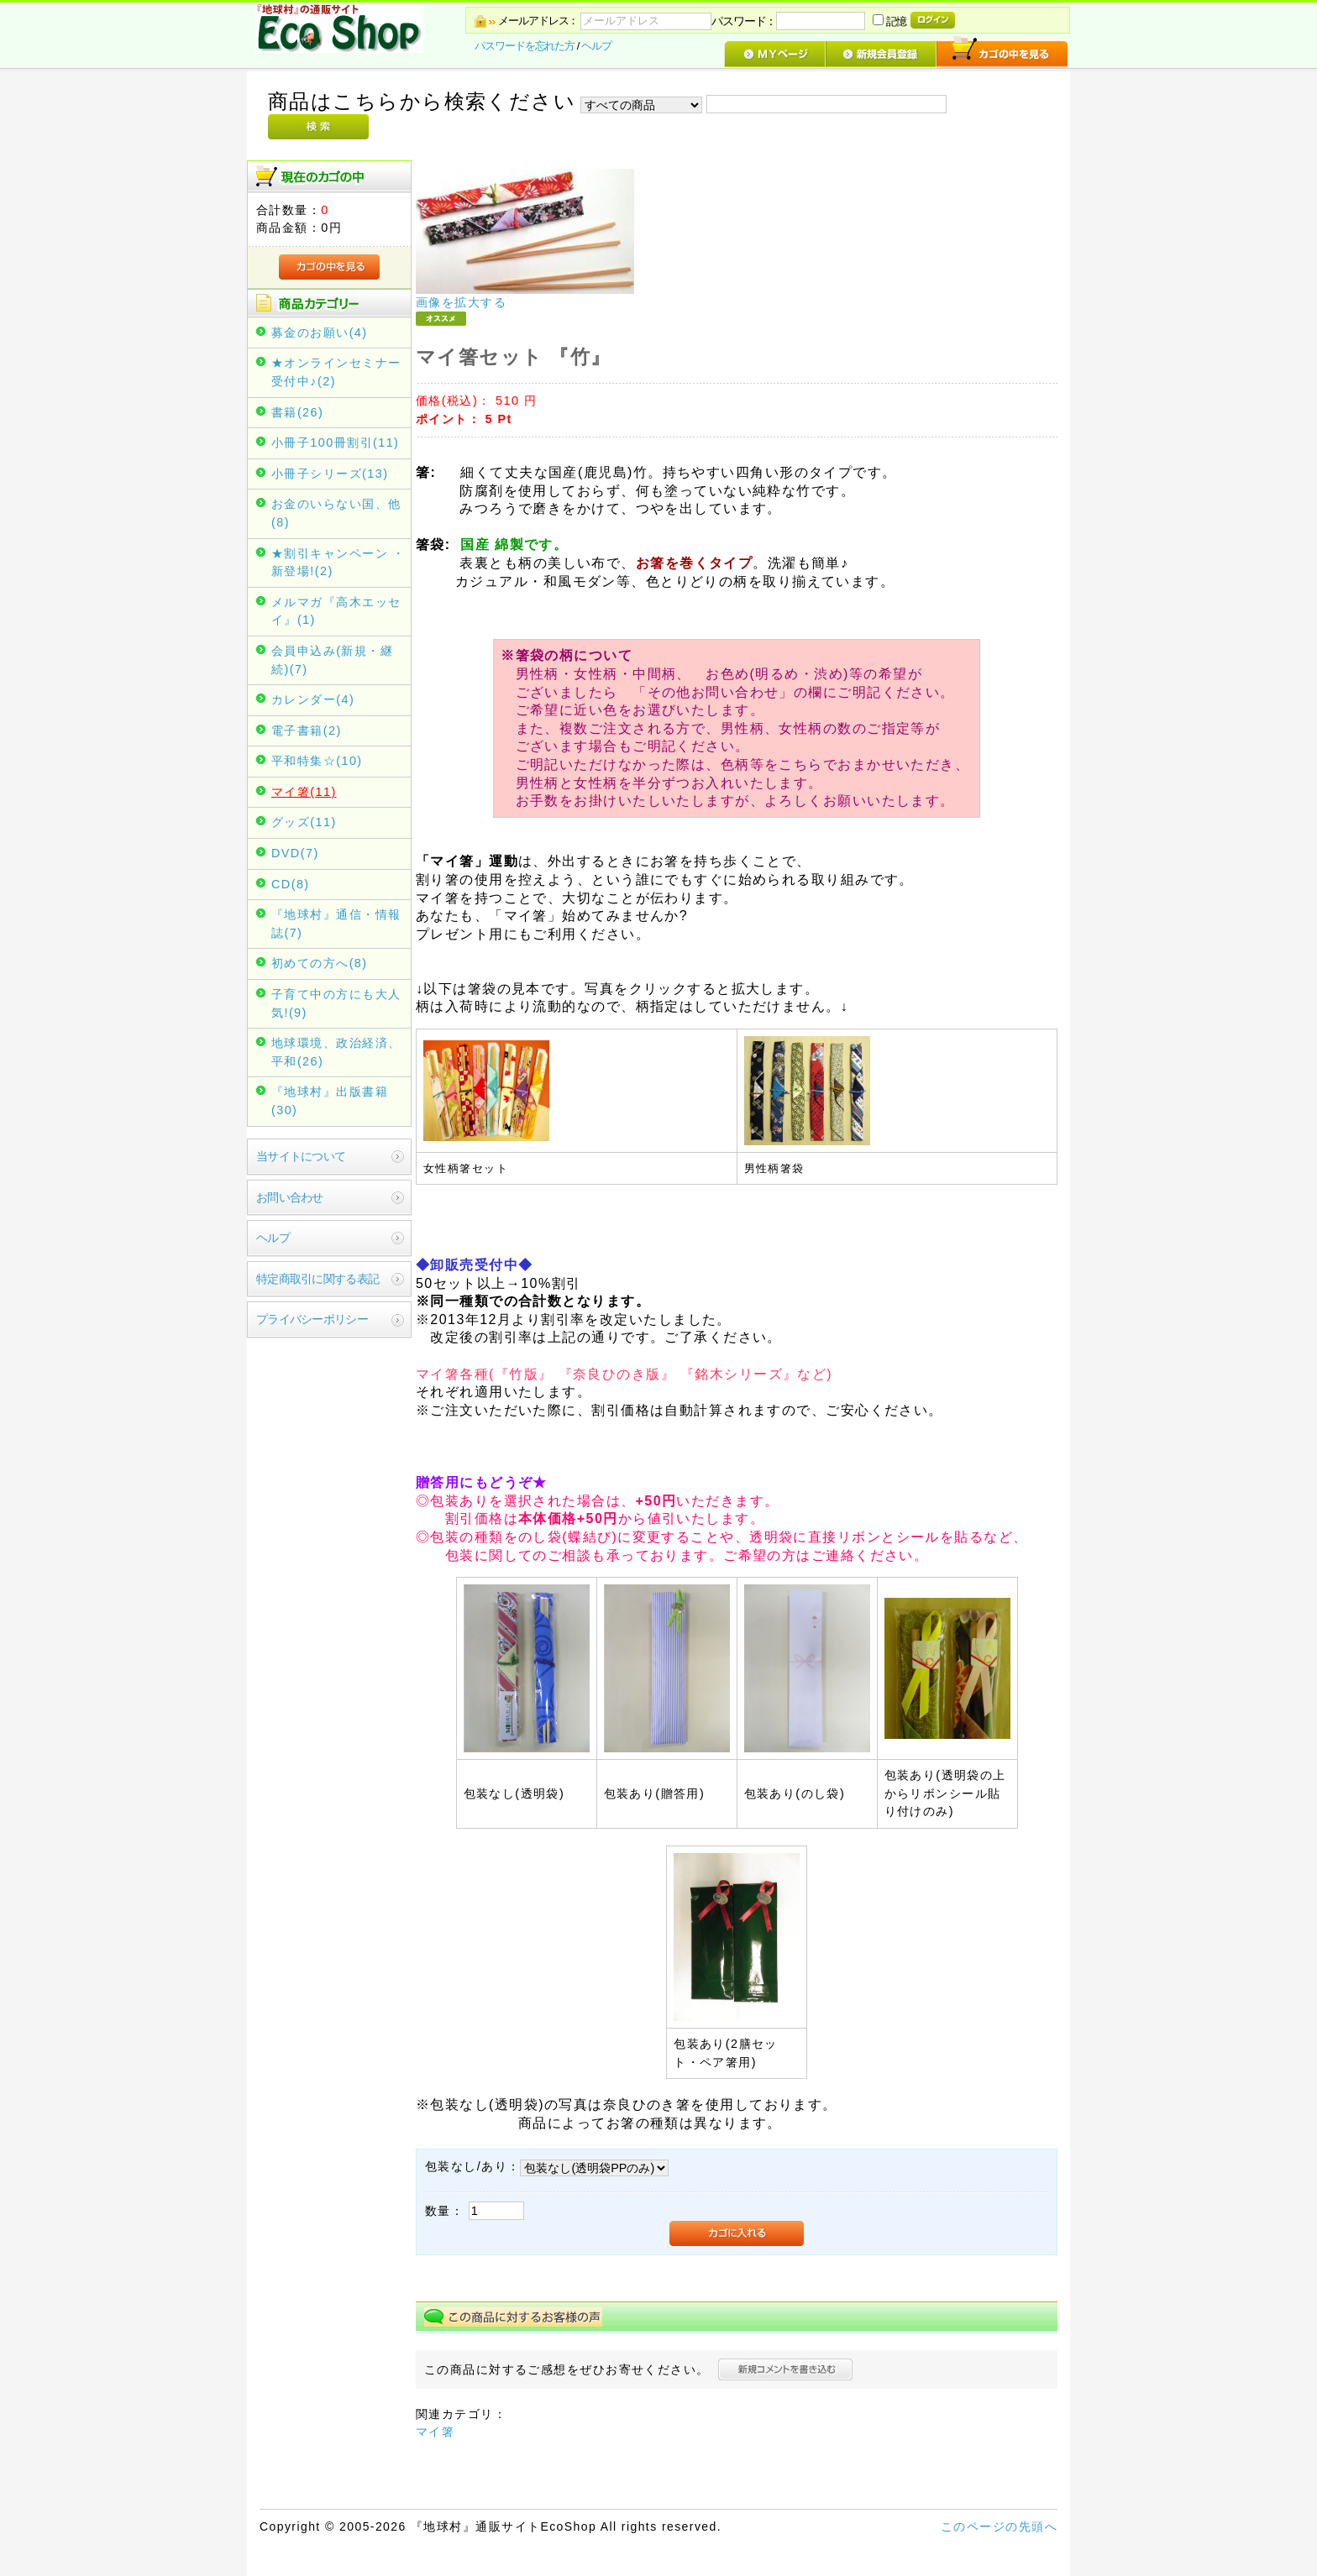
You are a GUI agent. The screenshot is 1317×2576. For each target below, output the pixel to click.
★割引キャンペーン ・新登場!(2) (338, 563)
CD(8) (290, 884)
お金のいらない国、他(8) (336, 513)
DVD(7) (295, 853)
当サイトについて (300, 1156)
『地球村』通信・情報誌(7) (336, 924)
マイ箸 (435, 2431)
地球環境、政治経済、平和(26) (336, 1052)
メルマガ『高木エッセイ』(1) (336, 611)
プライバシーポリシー (312, 1319)
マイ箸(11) (304, 791)
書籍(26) (297, 412)
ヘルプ (596, 45)
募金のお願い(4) (319, 332)
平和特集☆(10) (317, 760)
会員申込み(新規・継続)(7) (332, 660)
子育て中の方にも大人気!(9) (336, 1003)
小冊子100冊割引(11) (335, 442)
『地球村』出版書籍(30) (329, 1101)
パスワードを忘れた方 (525, 45)
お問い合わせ (289, 1197)
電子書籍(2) (306, 730)
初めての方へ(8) (319, 963)
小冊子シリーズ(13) (329, 473)
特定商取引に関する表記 (317, 1278)
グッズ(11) (304, 822)
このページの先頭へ (999, 2526)
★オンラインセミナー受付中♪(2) (336, 372)
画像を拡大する (461, 302)
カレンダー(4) (312, 699)
